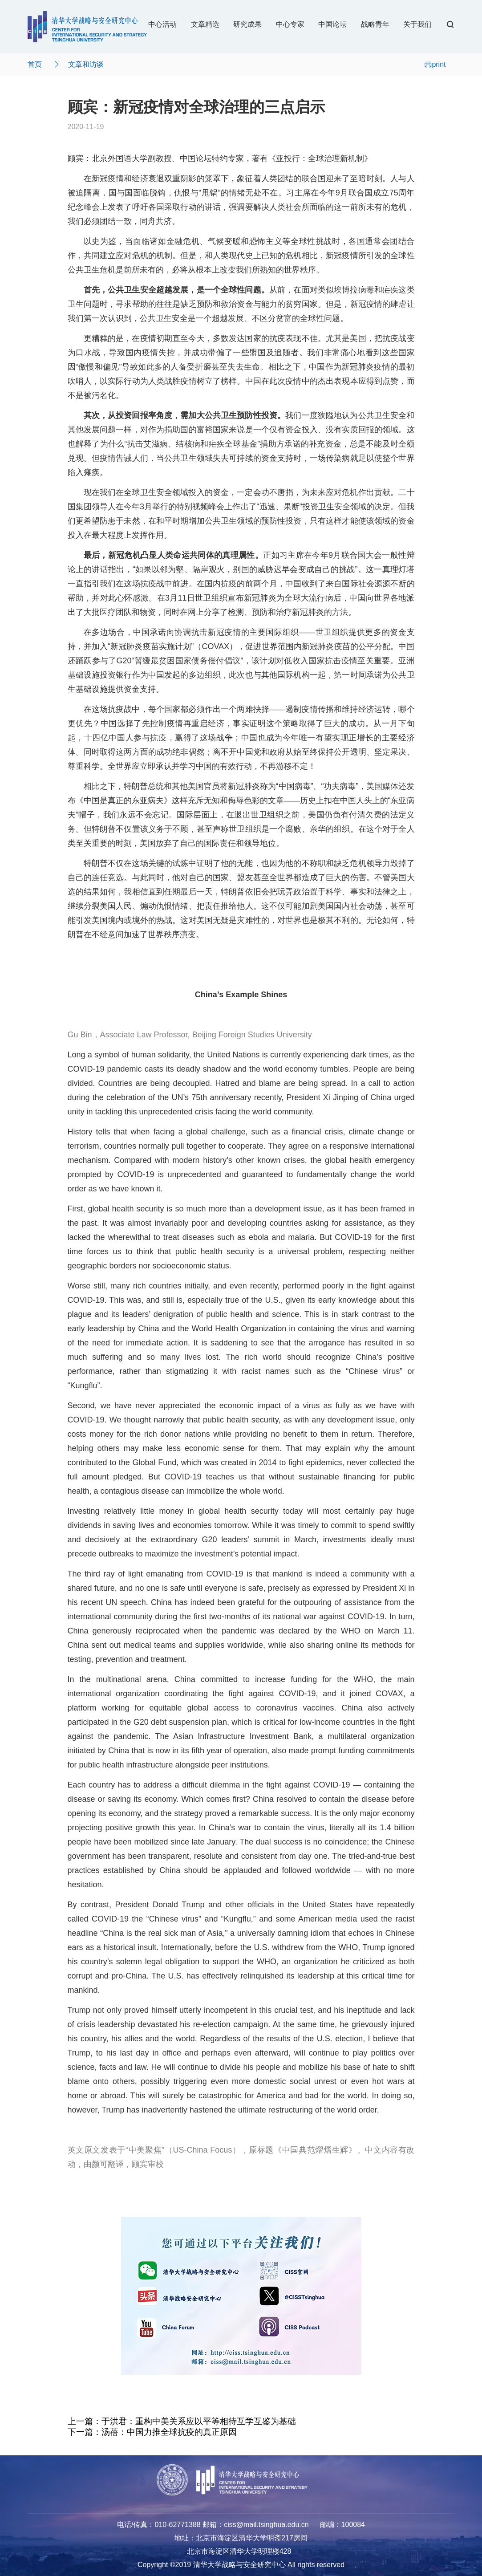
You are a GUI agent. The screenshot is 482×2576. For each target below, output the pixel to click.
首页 (35, 64)
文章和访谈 (86, 64)
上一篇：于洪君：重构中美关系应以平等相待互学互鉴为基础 (182, 2421)
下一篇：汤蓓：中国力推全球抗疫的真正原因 (152, 2432)
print (435, 64)
